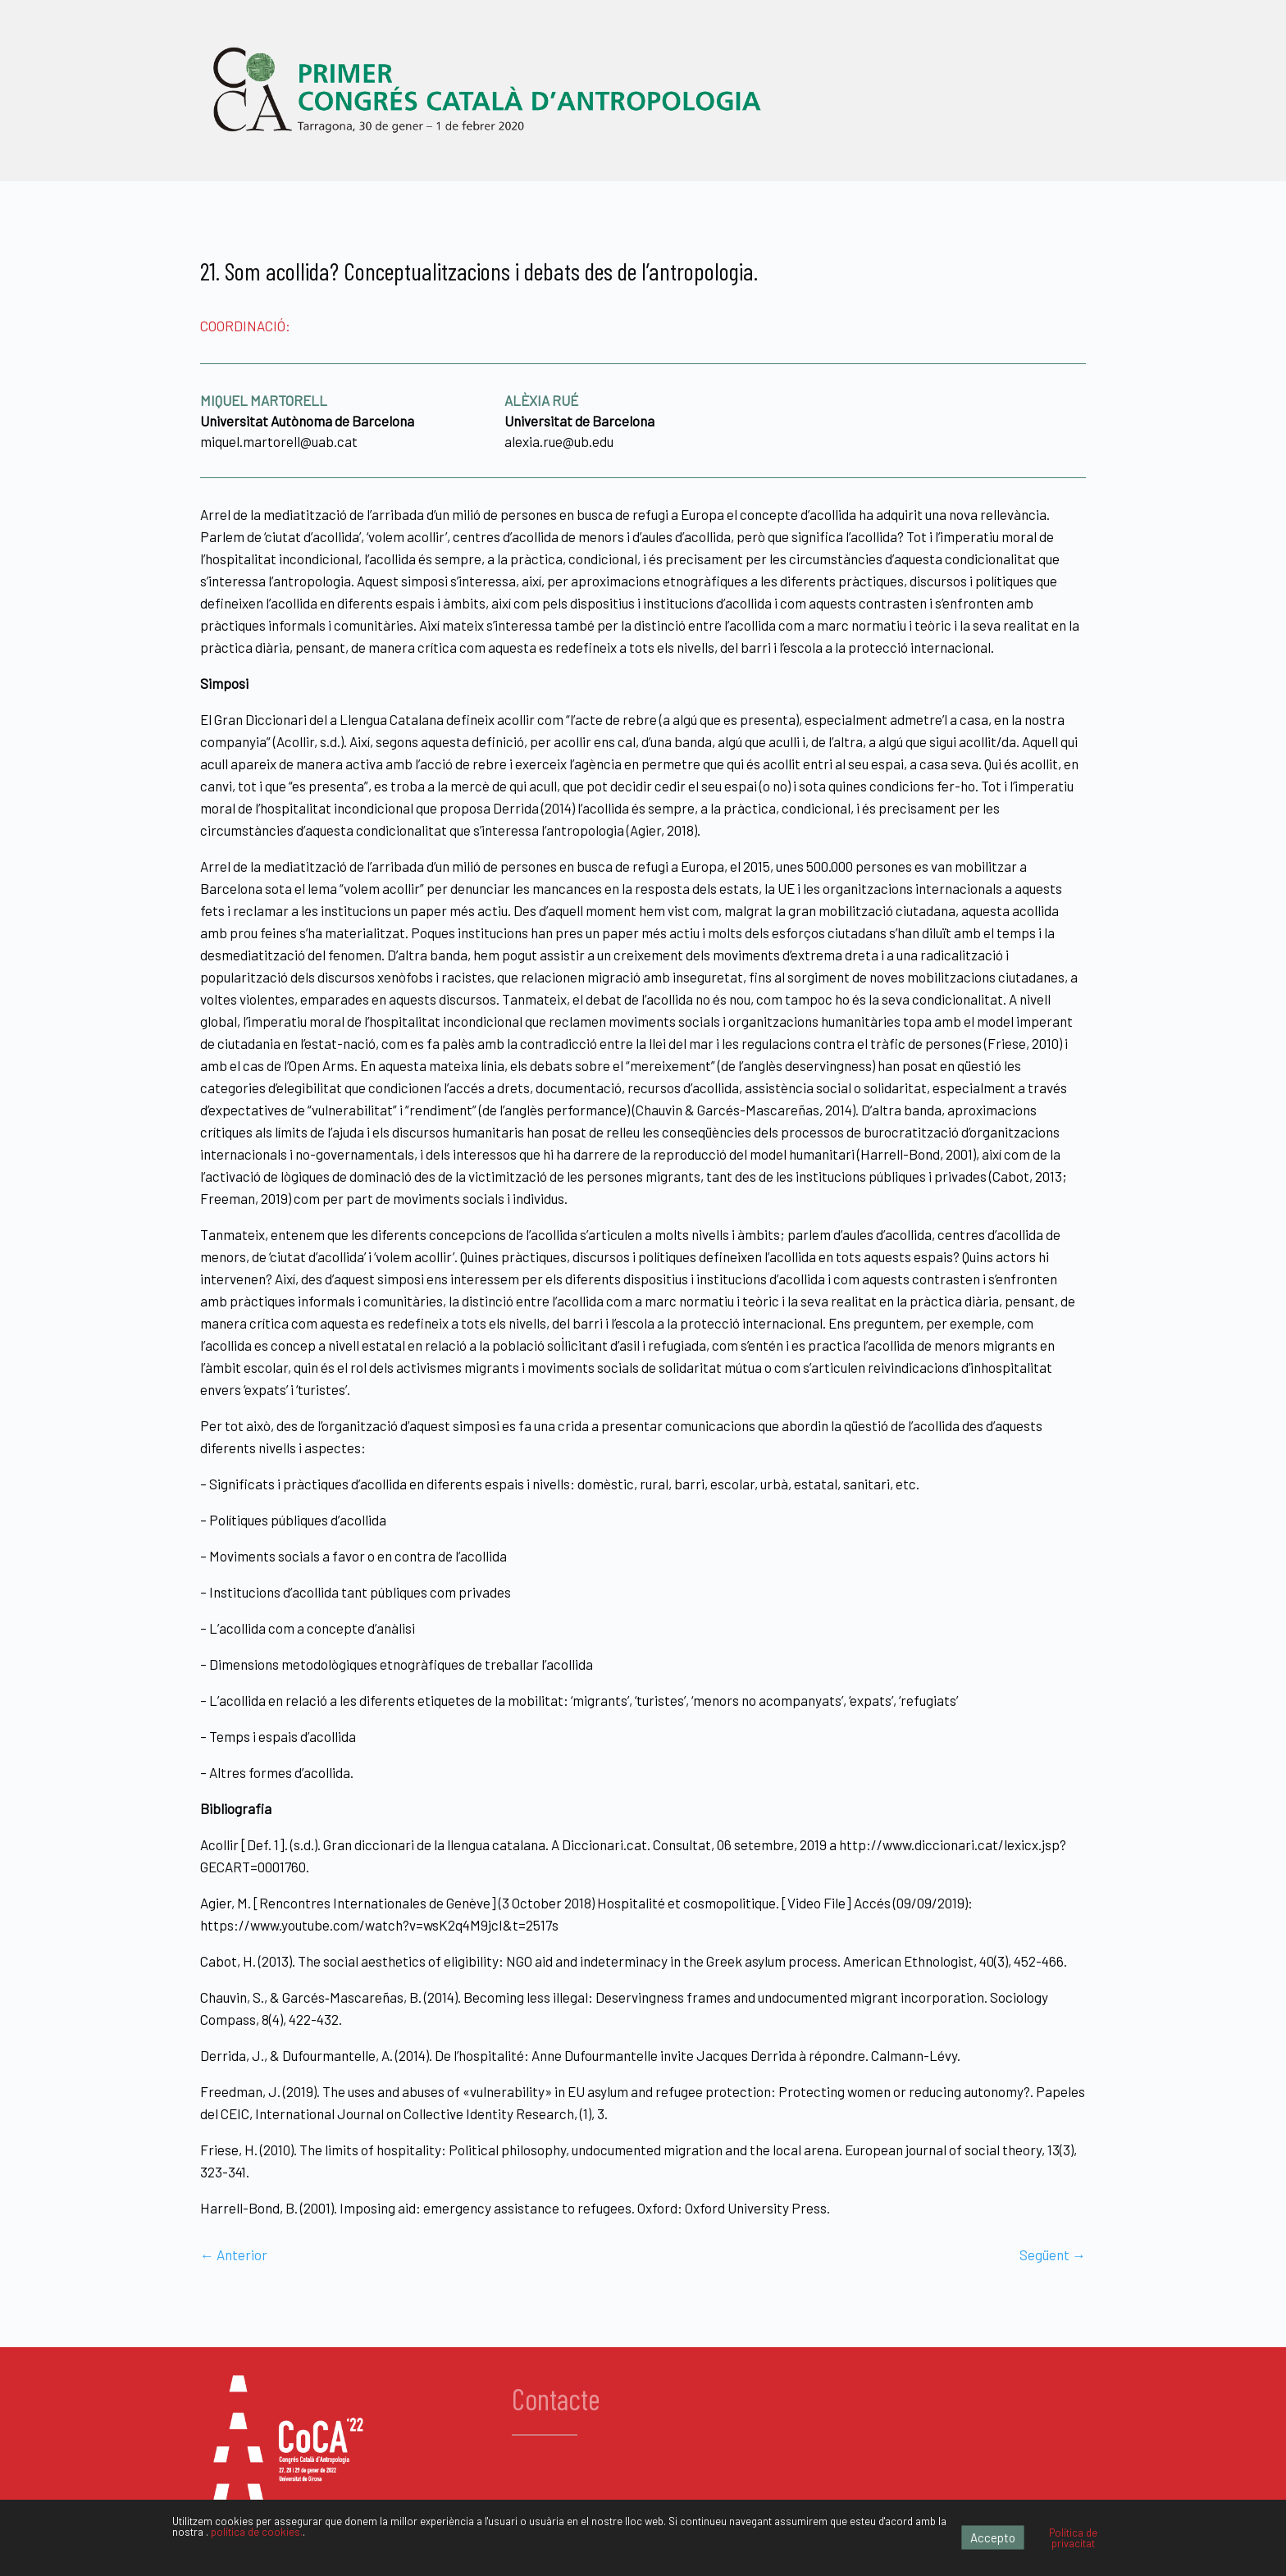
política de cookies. (257, 2531)
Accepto (992, 2537)
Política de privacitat (1073, 2538)
